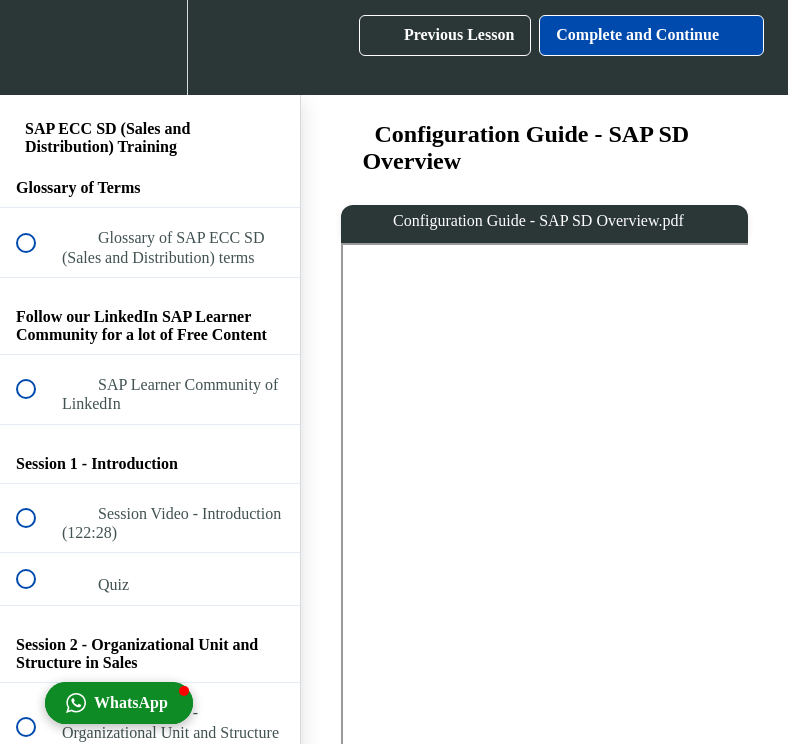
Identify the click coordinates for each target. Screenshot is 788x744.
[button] (37, 47)
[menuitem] (150, 47)
